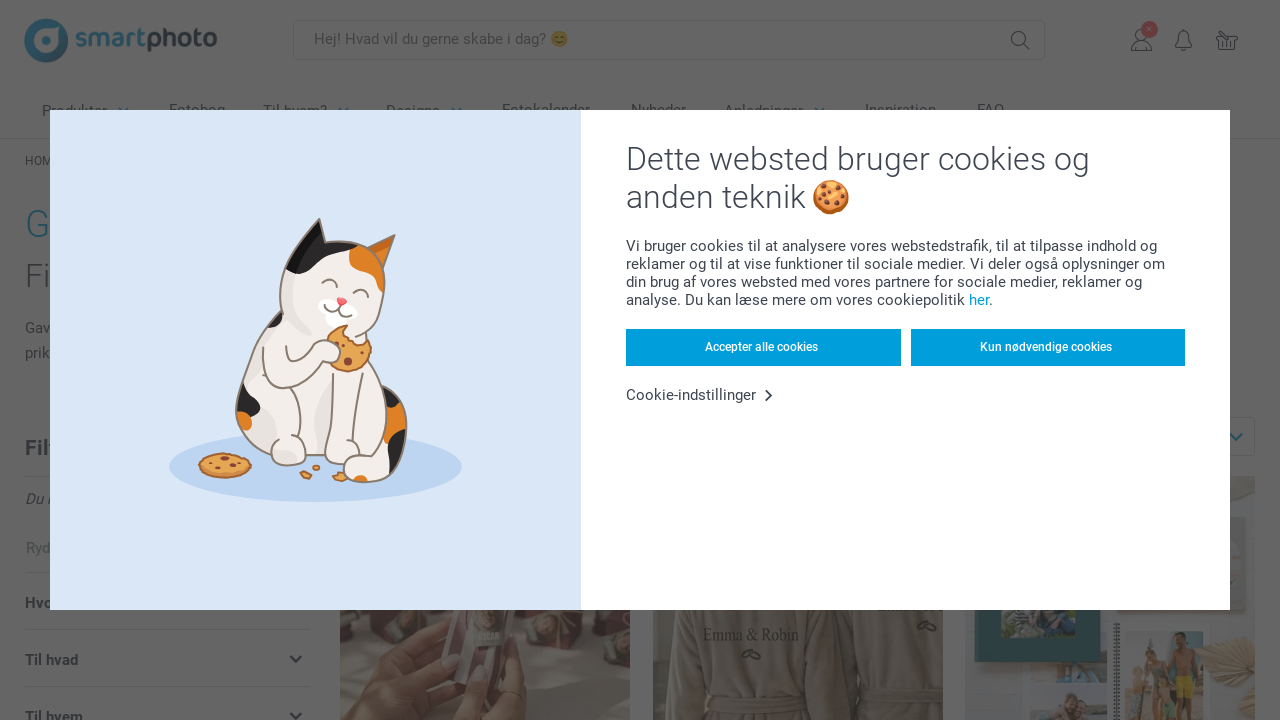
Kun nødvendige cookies (1046, 347)
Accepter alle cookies (761, 347)
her (979, 300)
